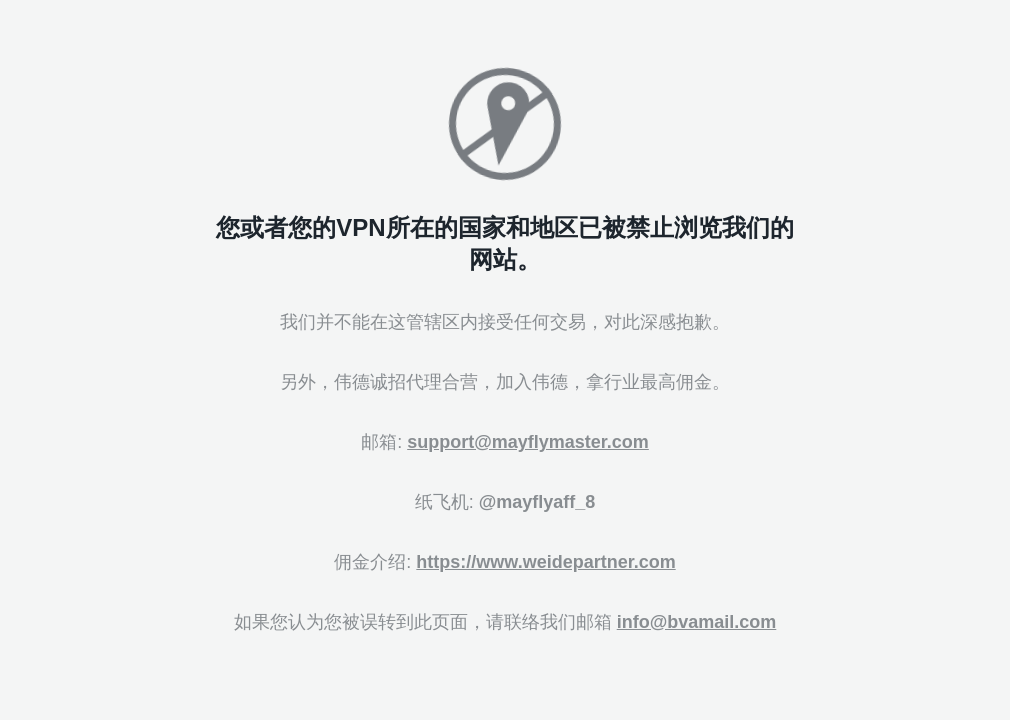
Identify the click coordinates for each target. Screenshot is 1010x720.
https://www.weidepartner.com (545, 562)
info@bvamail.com (697, 622)
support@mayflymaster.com (528, 442)
